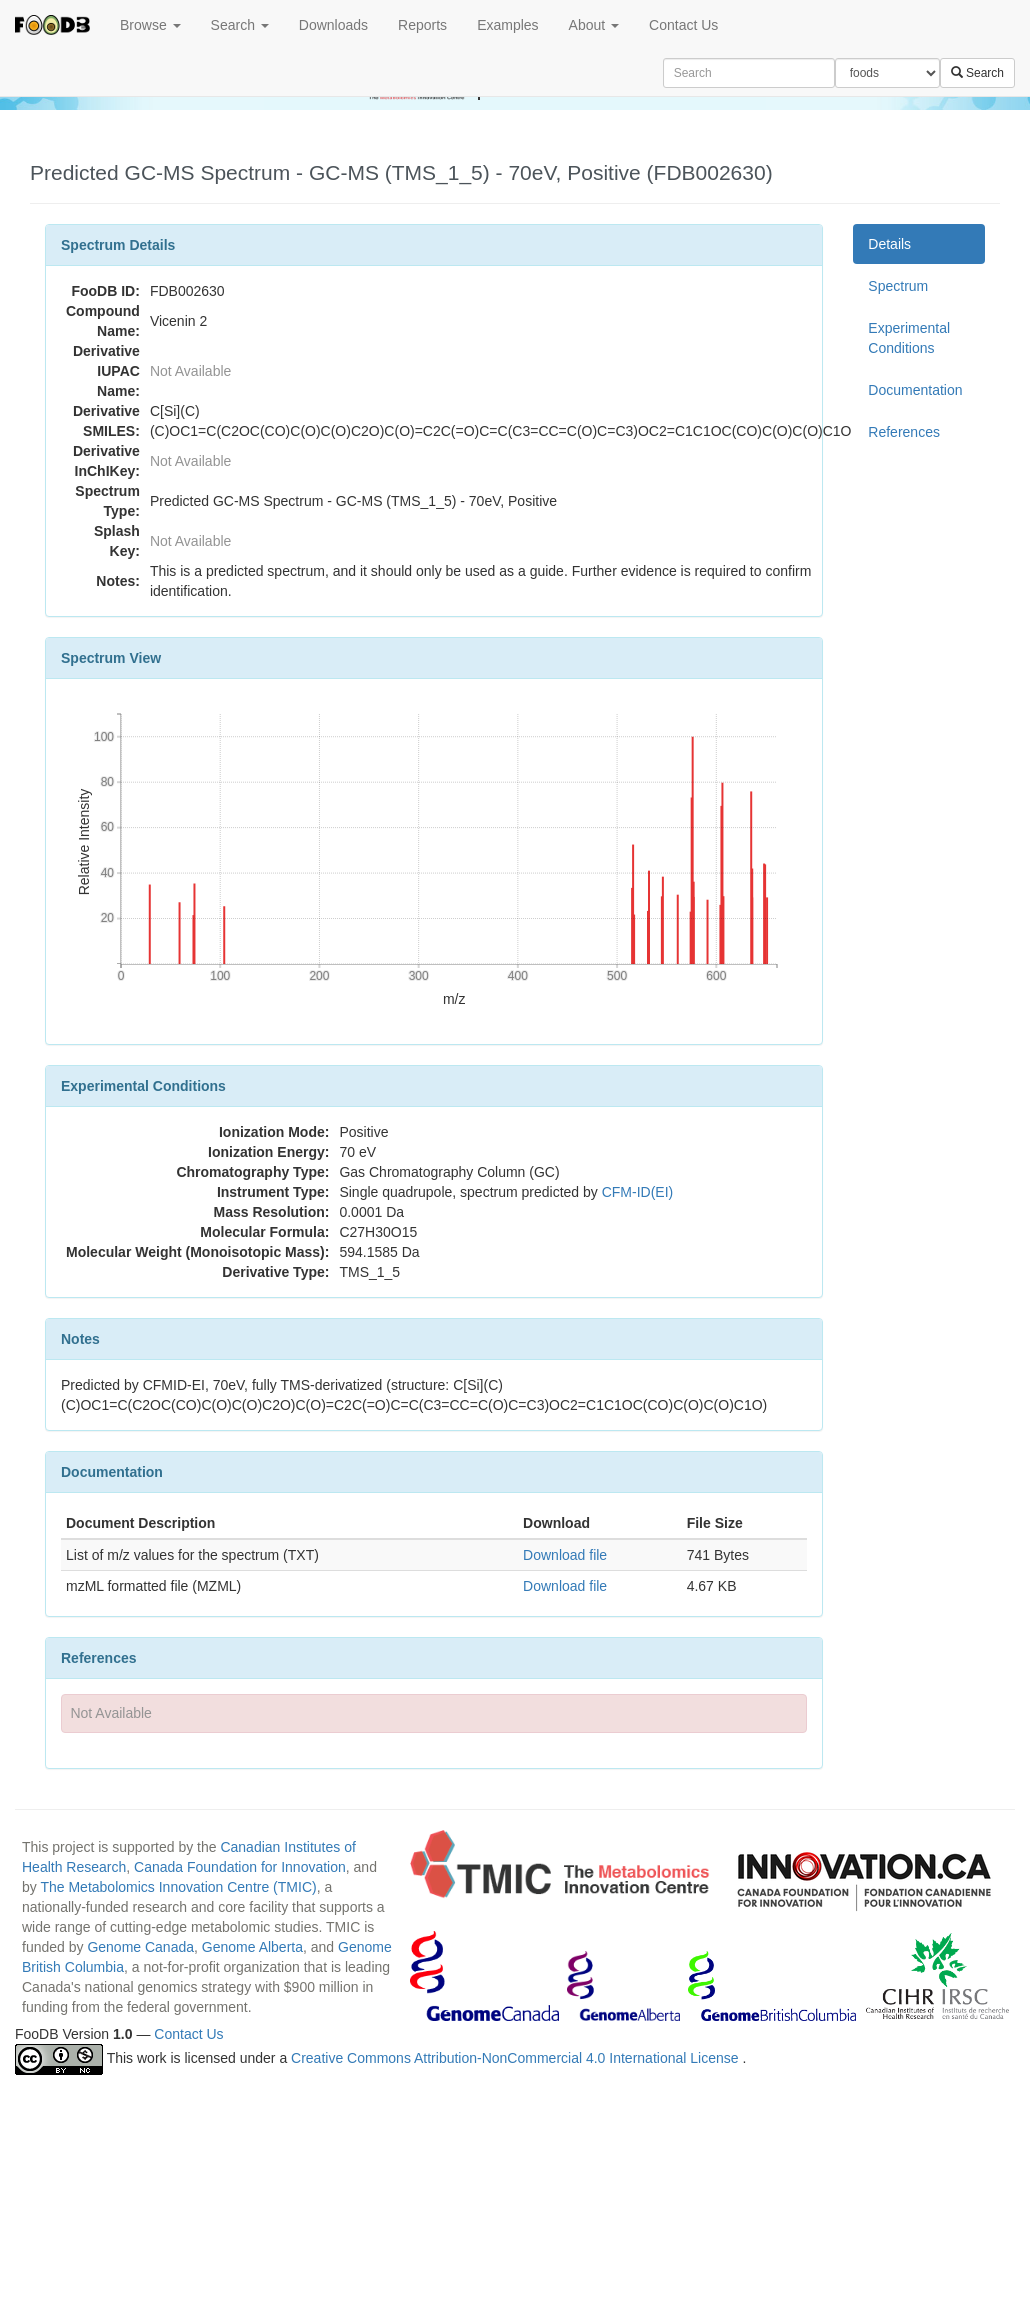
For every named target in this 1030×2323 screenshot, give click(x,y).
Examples (507, 25)
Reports (422, 25)
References (904, 432)
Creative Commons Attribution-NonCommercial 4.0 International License (516, 2058)
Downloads (333, 25)
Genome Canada (140, 1947)
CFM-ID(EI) (638, 1192)
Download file (565, 1555)
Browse (150, 25)
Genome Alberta (252, 1947)
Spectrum (898, 286)
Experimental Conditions (909, 338)
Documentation (915, 390)
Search (240, 25)
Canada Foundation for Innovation (240, 1867)
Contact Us (683, 25)
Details (889, 244)
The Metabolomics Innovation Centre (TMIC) (178, 1887)
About (594, 25)
